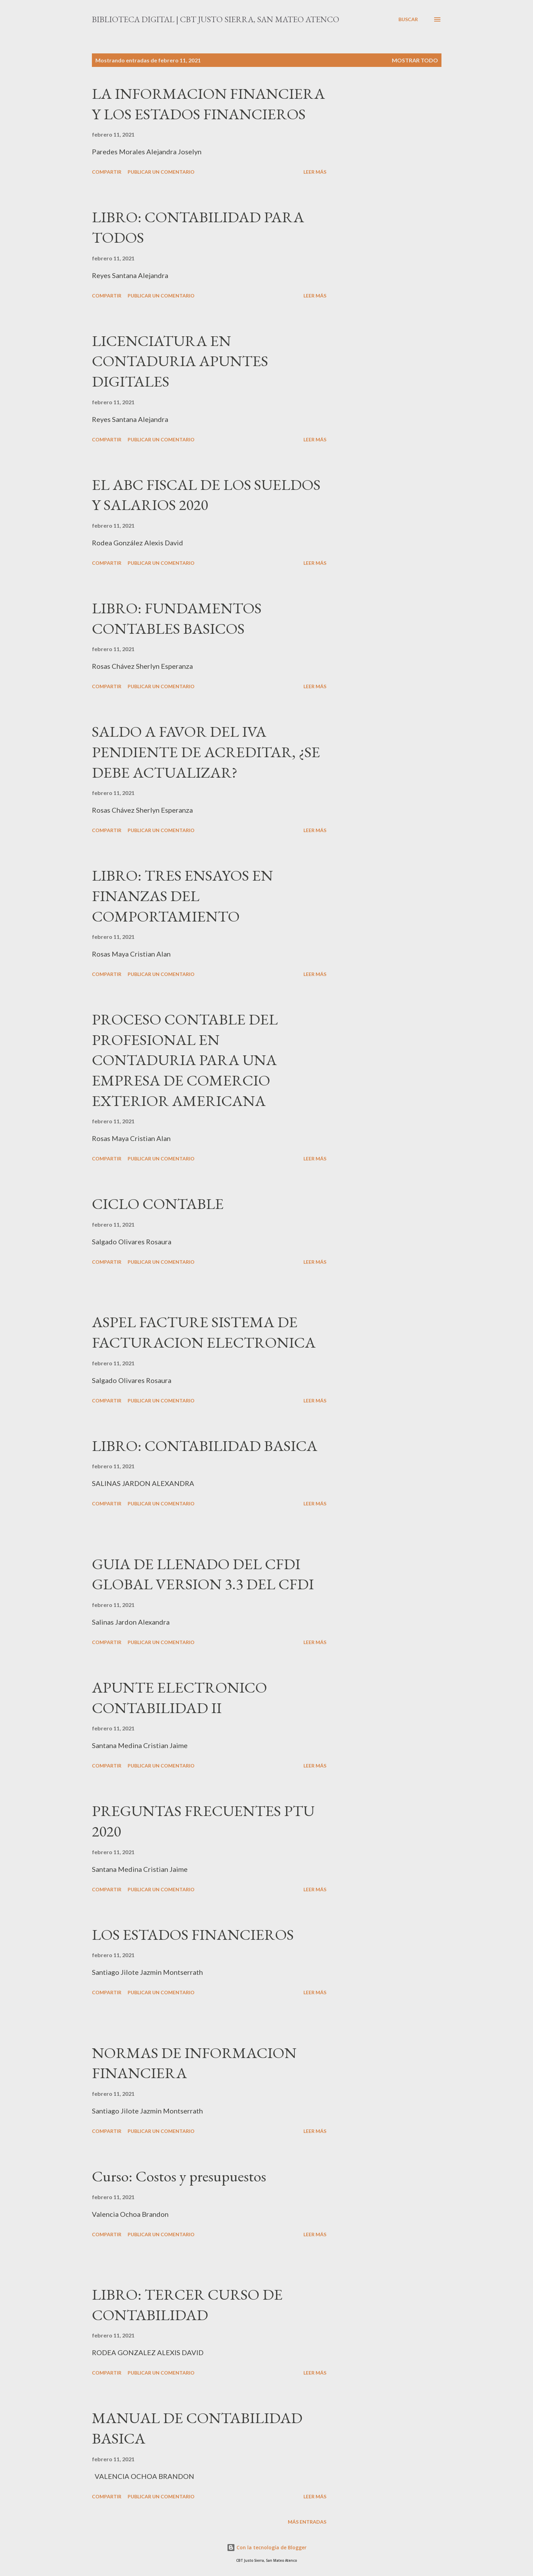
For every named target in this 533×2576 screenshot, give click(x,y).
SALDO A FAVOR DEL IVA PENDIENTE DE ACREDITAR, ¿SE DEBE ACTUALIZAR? (206, 751)
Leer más (314, 172)
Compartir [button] (106, 172)
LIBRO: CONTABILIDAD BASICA (204, 1445)
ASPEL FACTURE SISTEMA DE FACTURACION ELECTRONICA (204, 1332)
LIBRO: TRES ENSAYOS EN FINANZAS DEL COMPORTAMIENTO (182, 895)
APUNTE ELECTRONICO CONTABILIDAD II (179, 1697)
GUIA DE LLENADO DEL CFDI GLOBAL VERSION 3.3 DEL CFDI (203, 1574)
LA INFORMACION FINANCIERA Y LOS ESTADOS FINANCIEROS (208, 104)
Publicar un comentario (161, 172)
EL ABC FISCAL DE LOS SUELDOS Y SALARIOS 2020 (206, 495)
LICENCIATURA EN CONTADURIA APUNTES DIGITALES (180, 361)
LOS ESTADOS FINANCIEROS (193, 1934)
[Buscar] (408, 19)
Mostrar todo (415, 60)
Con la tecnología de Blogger (267, 2547)
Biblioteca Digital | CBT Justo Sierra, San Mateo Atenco (215, 19)
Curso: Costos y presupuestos (179, 2176)
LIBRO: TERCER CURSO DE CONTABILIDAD (187, 2304)
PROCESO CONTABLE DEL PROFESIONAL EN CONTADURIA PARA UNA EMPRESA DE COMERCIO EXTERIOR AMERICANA (185, 1059)
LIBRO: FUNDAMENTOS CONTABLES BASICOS (176, 618)
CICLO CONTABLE (158, 1203)
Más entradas (307, 2522)
